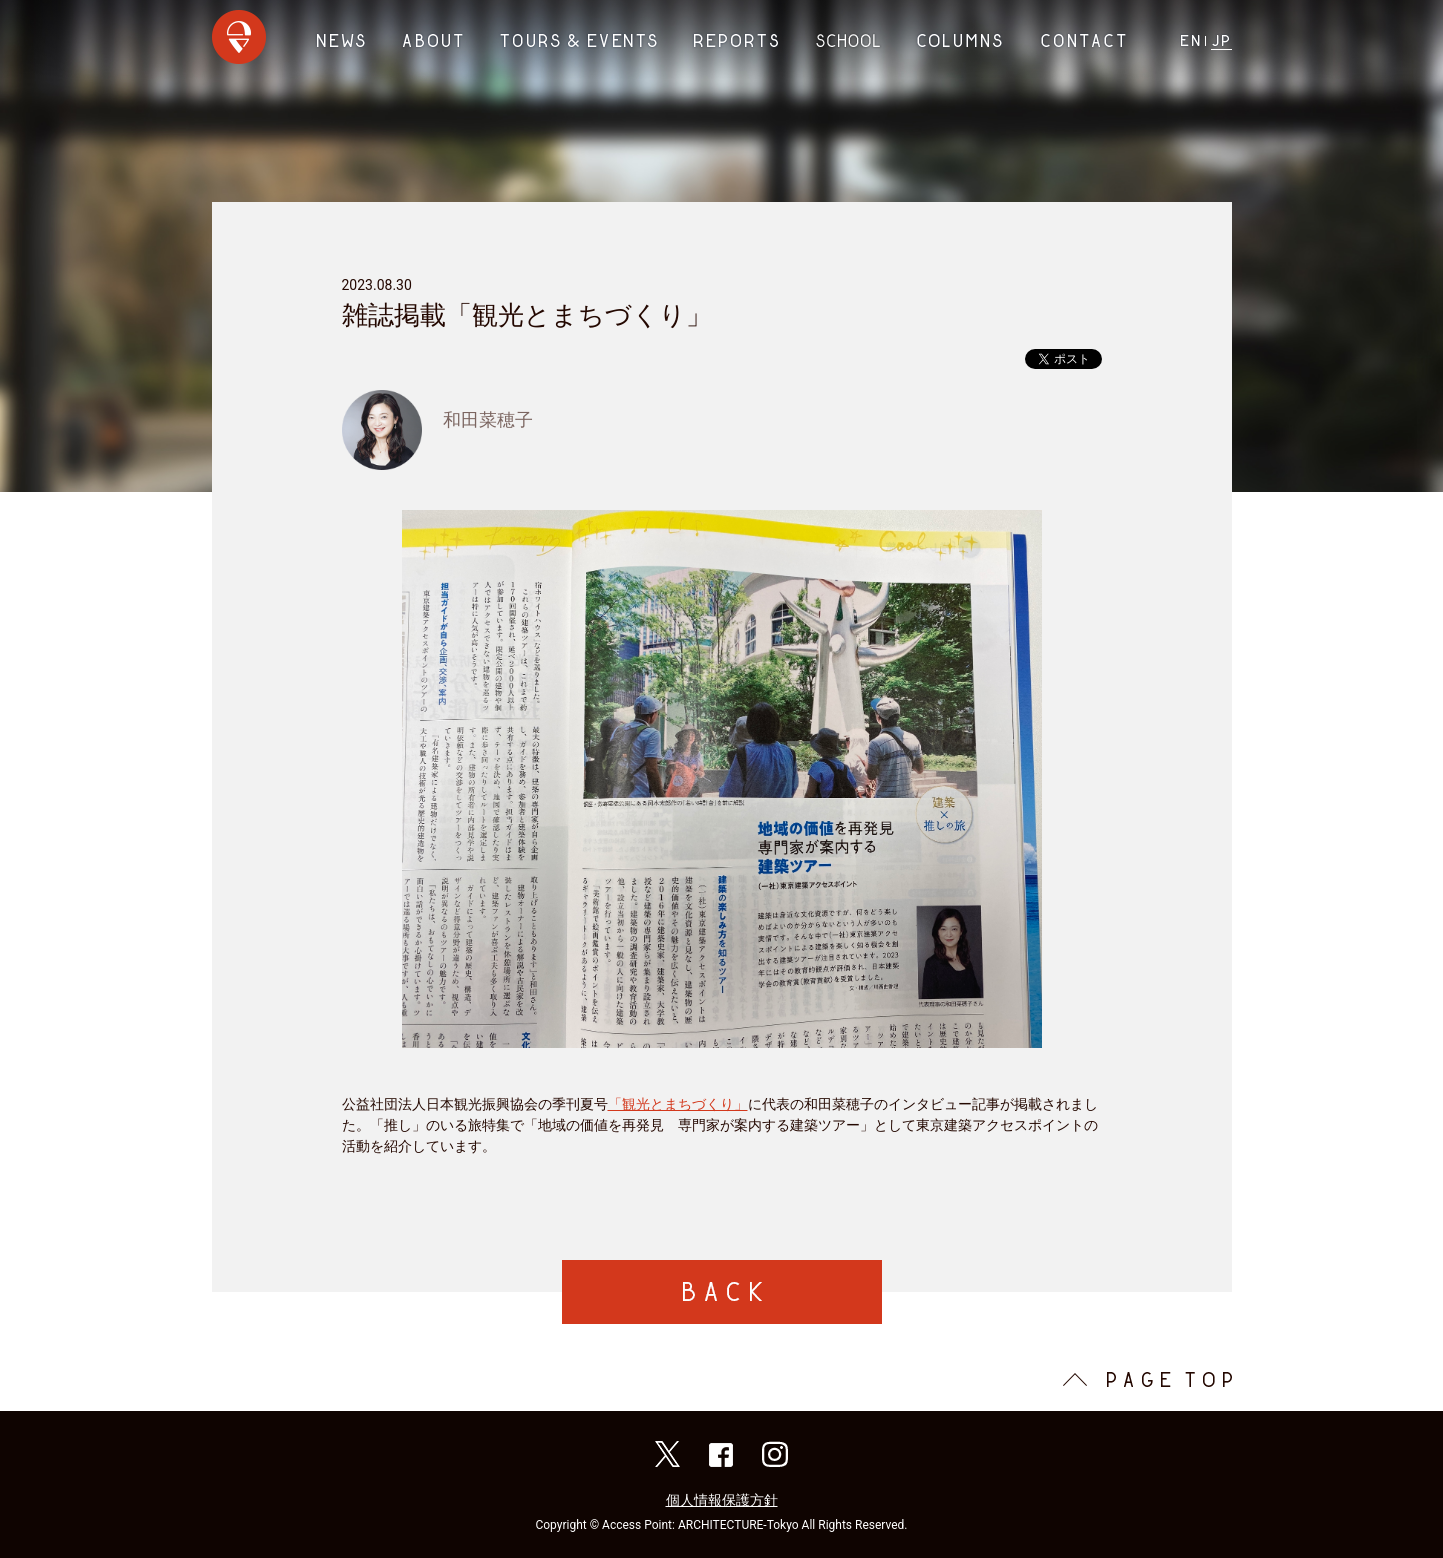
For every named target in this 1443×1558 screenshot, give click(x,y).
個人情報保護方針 (722, 1500)
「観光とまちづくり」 (678, 1104)
